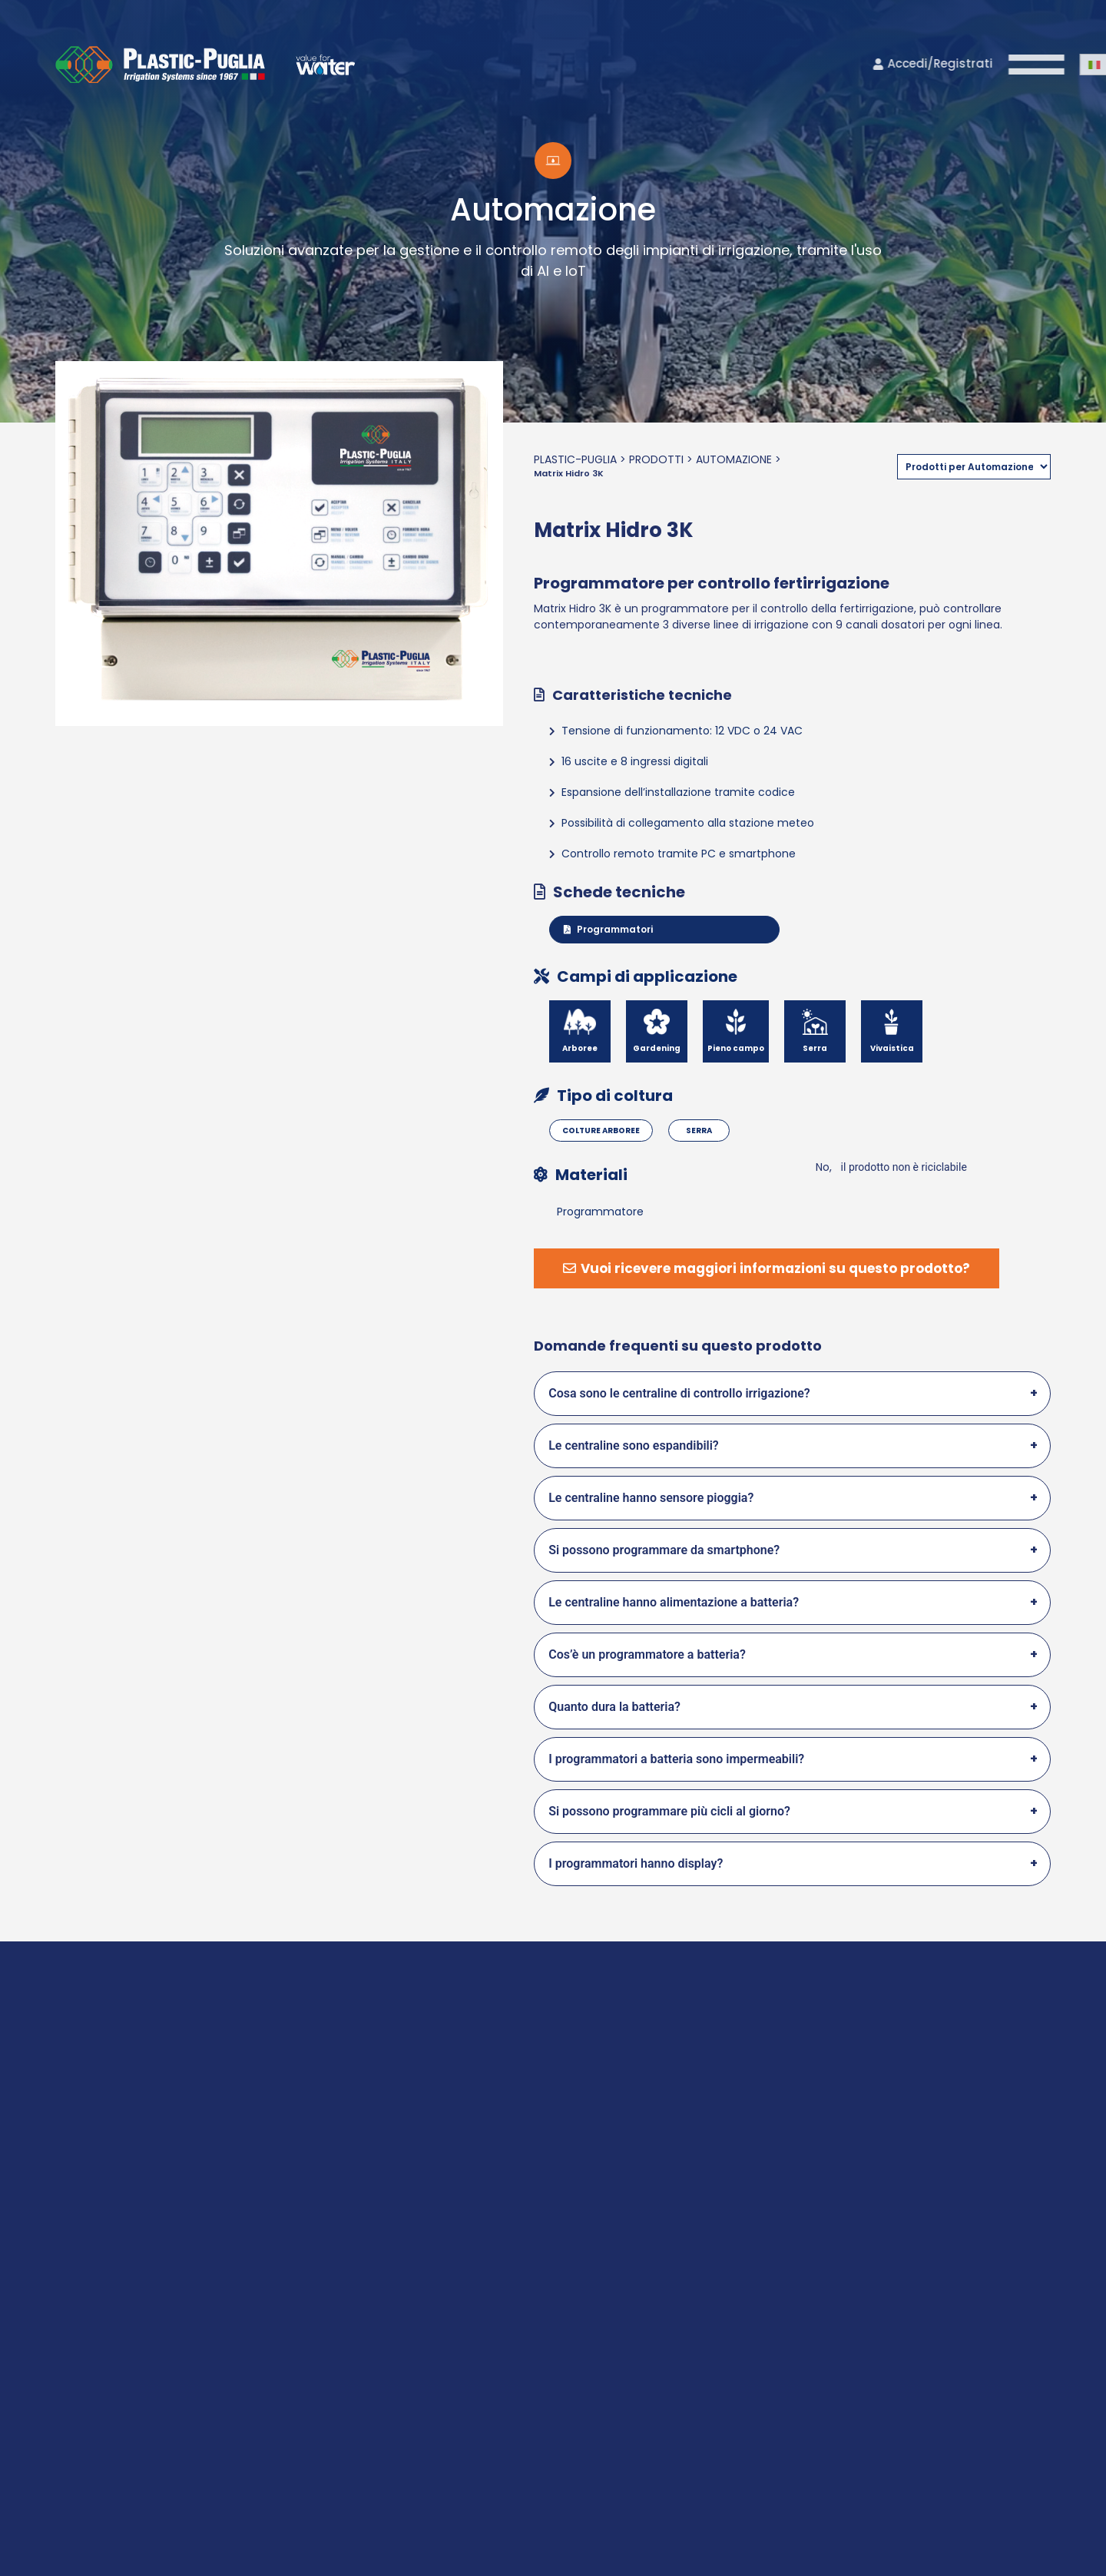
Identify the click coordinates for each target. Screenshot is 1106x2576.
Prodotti (656, 459)
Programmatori (608, 929)
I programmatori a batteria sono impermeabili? (676, 1759)
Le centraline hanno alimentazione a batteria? (673, 1602)
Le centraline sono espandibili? (633, 1445)
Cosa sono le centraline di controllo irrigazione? (679, 1393)
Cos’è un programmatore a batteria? (647, 1654)
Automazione (734, 459)
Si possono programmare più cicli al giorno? (669, 1811)
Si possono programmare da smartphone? (664, 1550)
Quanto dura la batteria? (614, 1706)
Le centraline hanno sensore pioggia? (650, 1497)
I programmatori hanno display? (635, 1863)
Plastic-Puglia (575, 459)
